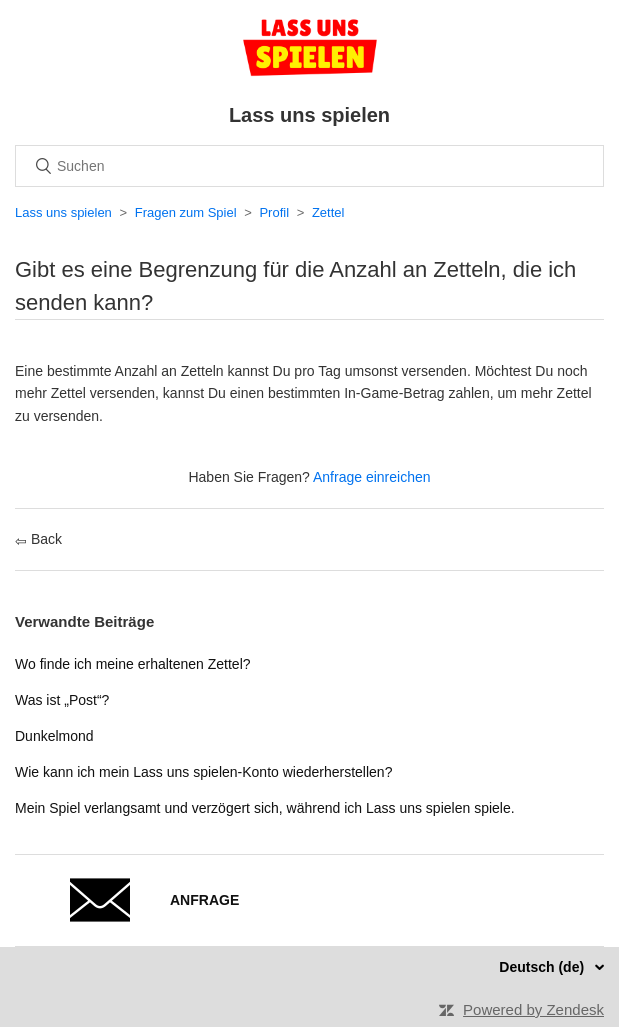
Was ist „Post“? (62, 700)
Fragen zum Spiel (186, 212)
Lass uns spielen (63, 212)
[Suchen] (309, 166)
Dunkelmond (54, 736)
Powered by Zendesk (533, 1009)
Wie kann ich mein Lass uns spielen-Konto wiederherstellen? (203, 772)
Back (38, 539)
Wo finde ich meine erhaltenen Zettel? (133, 664)
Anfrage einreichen (372, 477)
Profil (274, 212)
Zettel (328, 212)
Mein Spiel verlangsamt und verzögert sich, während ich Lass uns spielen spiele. (265, 808)
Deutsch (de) (543, 967)
